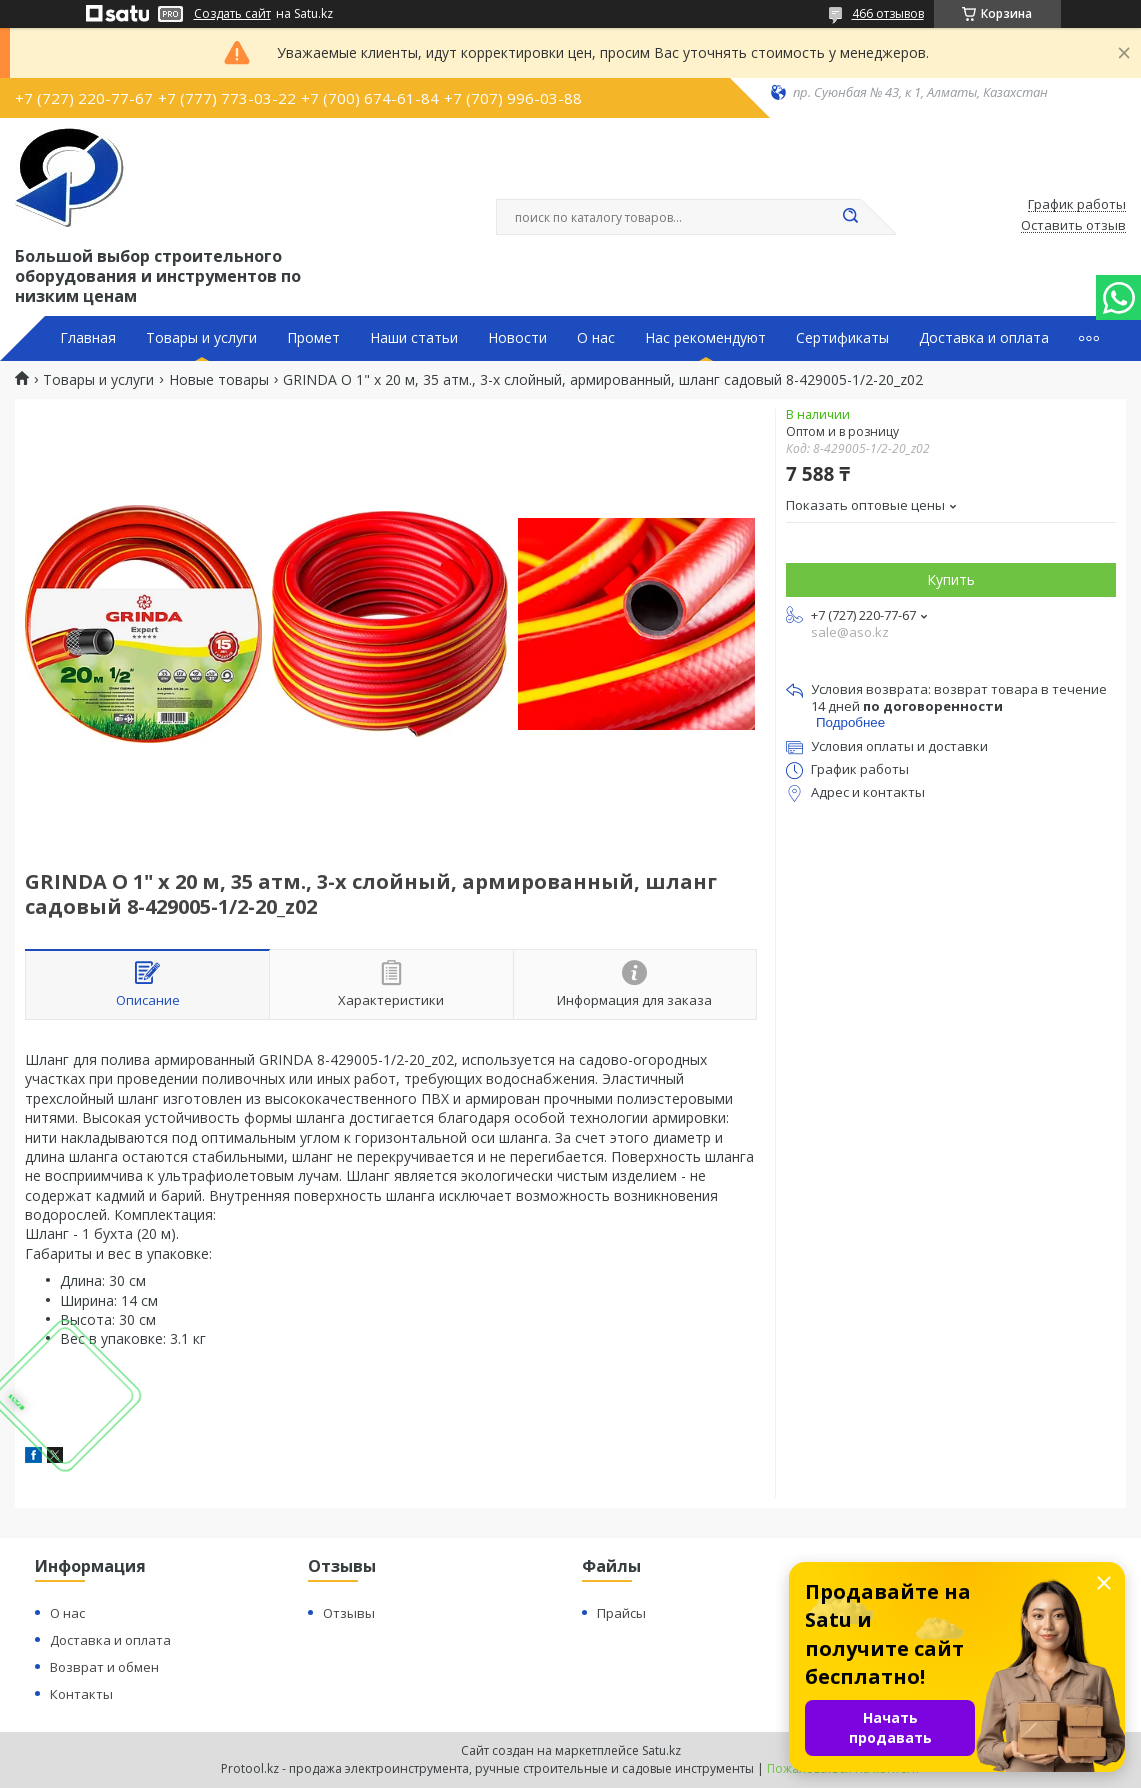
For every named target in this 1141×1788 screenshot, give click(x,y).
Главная (88, 338)
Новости (517, 338)
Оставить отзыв (1073, 226)
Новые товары (219, 380)
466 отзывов (888, 13)
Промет (313, 338)
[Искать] (851, 217)
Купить (951, 579)
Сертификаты (842, 338)
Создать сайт (232, 14)
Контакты (81, 1694)
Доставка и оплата (984, 338)
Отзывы (349, 1613)
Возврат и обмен (104, 1667)
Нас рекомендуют (705, 338)
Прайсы (621, 1613)
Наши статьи (414, 338)
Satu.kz (661, 1750)
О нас (596, 338)
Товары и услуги (201, 338)
